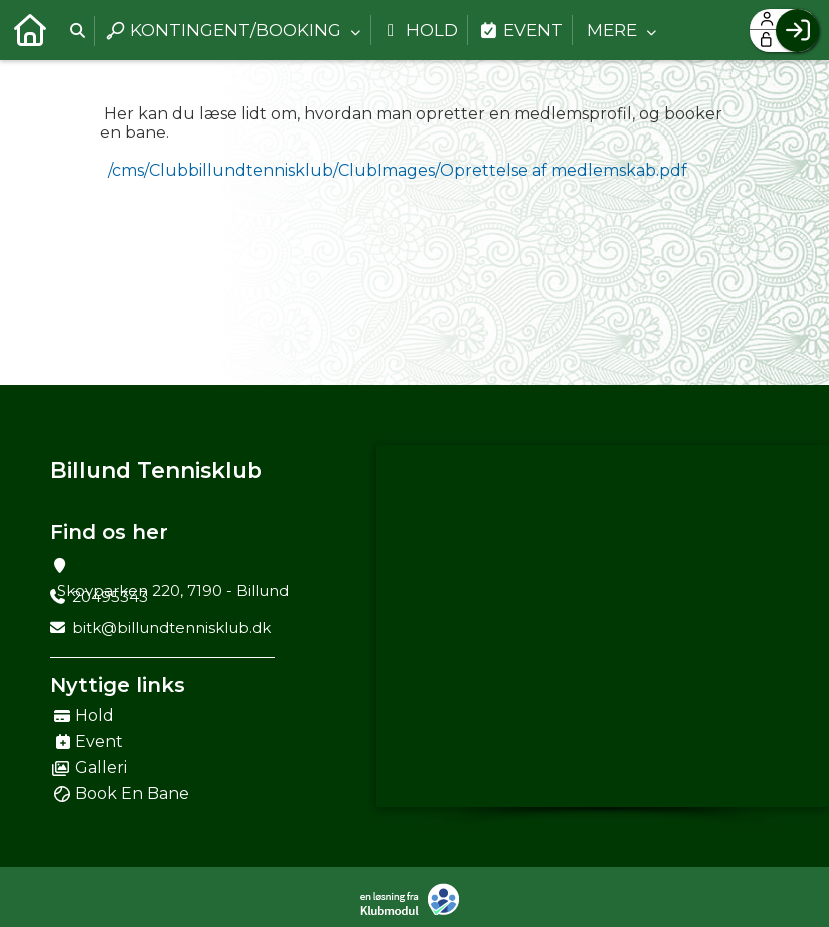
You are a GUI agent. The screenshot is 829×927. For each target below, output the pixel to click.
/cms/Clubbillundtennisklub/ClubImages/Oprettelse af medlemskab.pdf (397, 170)
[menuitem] (30, 30)
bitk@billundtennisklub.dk (171, 627)
